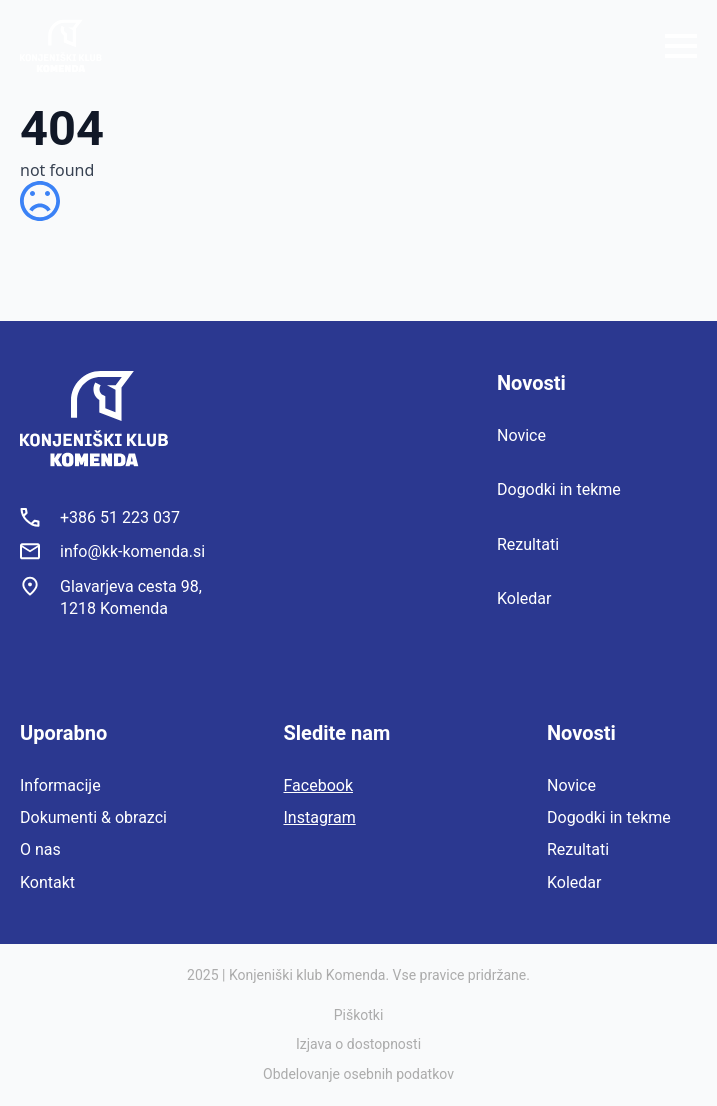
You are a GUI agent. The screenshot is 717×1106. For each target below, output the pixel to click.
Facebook (318, 785)
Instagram (320, 817)
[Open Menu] (681, 46)
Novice (521, 435)
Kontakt (47, 882)
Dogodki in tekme (559, 489)
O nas (40, 849)
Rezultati (528, 544)
